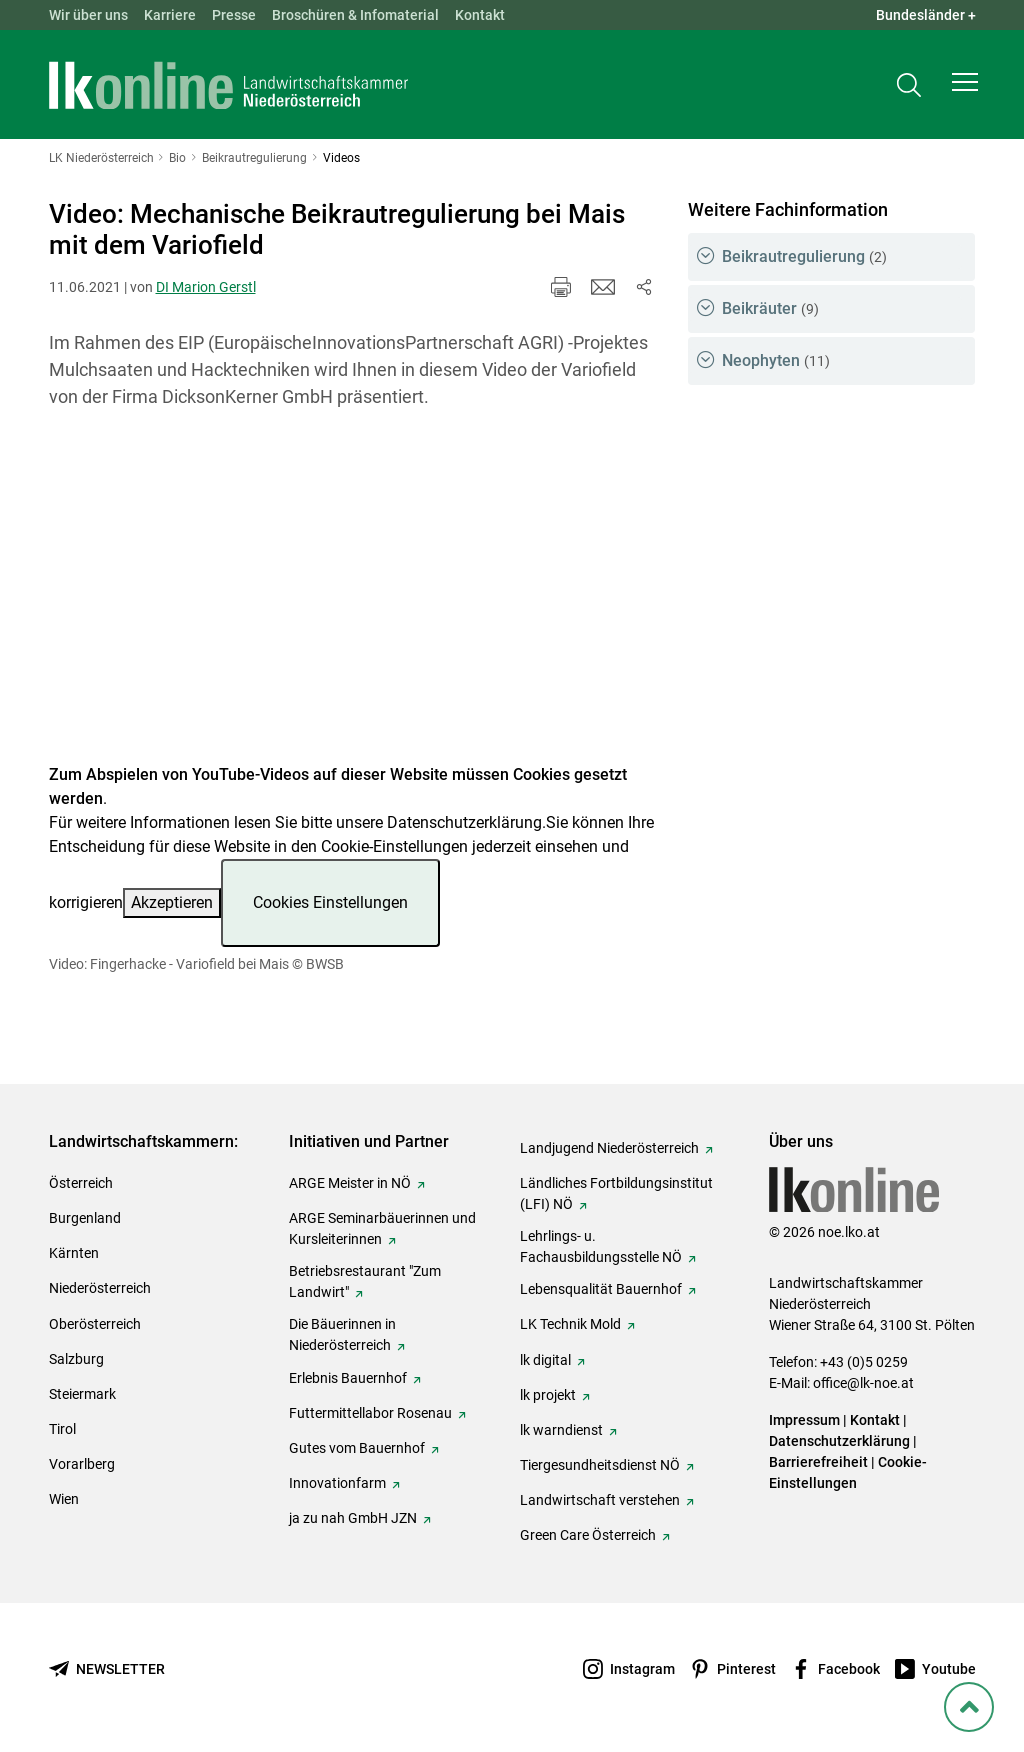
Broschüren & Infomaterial (355, 15)
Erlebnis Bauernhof (348, 1378)
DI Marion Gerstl (206, 287)
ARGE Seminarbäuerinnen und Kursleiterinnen (382, 1228)
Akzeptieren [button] (172, 902)
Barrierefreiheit (818, 1462)
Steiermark (82, 1394)
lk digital (545, 1360)
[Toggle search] (909, 86)
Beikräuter (770, 308)
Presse (234, 15)
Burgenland (85, 1218)
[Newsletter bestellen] (107, 1669)
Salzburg (76, 1359)
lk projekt (548, 1395)
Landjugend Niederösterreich (609, 1148)
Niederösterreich (100, 1288)
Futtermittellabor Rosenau (370, 1413)
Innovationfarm (337, 1483)
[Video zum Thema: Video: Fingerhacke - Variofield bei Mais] (352, 598)
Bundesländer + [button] (926, 15)
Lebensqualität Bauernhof (601, 1289)
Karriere (170, 15)
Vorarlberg (82, 1464)
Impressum (804, 1420)
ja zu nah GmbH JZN (353, 1518)
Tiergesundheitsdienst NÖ (600, 1465)
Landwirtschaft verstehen (600, 1500)
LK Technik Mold (570, 1324)
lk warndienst (561, 1430)
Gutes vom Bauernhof (357, 1448)
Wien (64, 1499)
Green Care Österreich (588, 1535)
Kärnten (74, 1253)
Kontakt (480, 15)
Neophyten (776, 360)
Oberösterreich (95, 1324)
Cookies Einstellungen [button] (330, 902)
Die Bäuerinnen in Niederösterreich (342, 1334)
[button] (965, 86)
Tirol (62, 1429)
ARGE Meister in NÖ (350, 1183)
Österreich (81, 1183)
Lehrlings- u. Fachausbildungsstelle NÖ (601, 1246)
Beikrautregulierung (804, 256)
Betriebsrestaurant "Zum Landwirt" (365, 1281)
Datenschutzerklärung (464, 822)
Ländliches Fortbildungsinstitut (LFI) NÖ (616, 1193)
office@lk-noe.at (863, 1383)
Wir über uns (88, 15)
